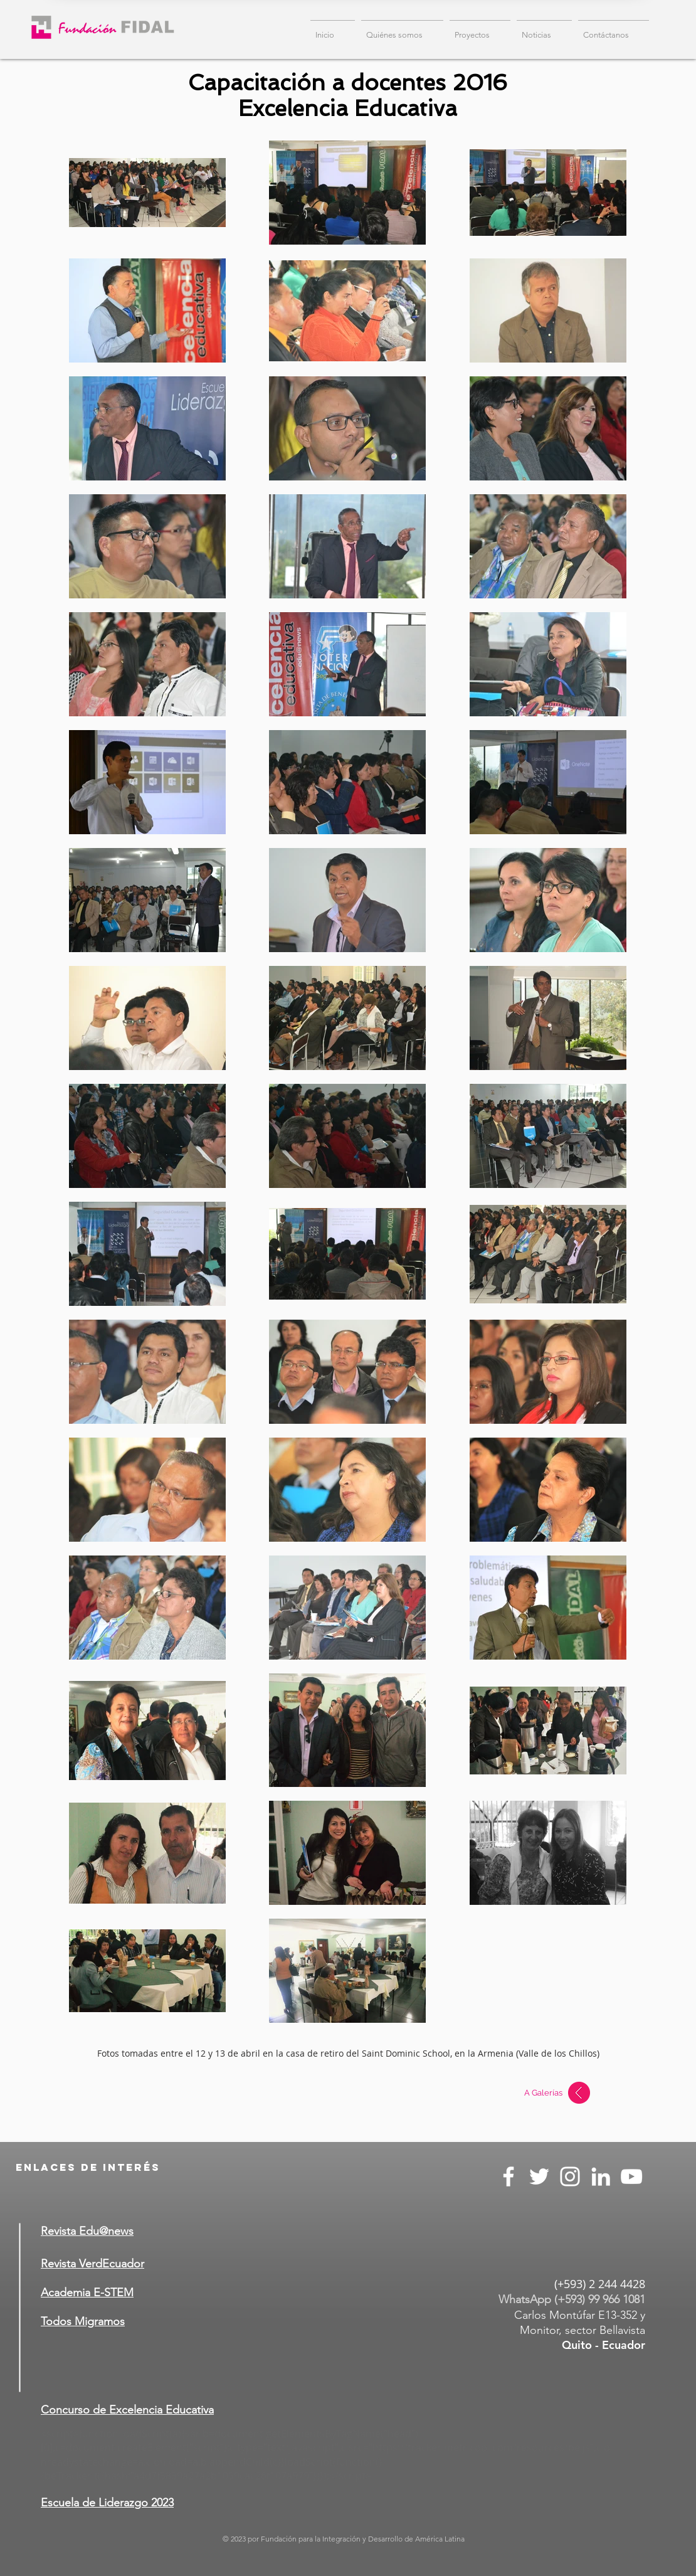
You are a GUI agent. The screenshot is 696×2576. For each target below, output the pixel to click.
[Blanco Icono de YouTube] (631, 2176)
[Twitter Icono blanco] (539, 2176)
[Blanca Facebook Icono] (508, 2176)
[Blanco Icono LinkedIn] (601, 2176)
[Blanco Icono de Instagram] (570, 2176)
